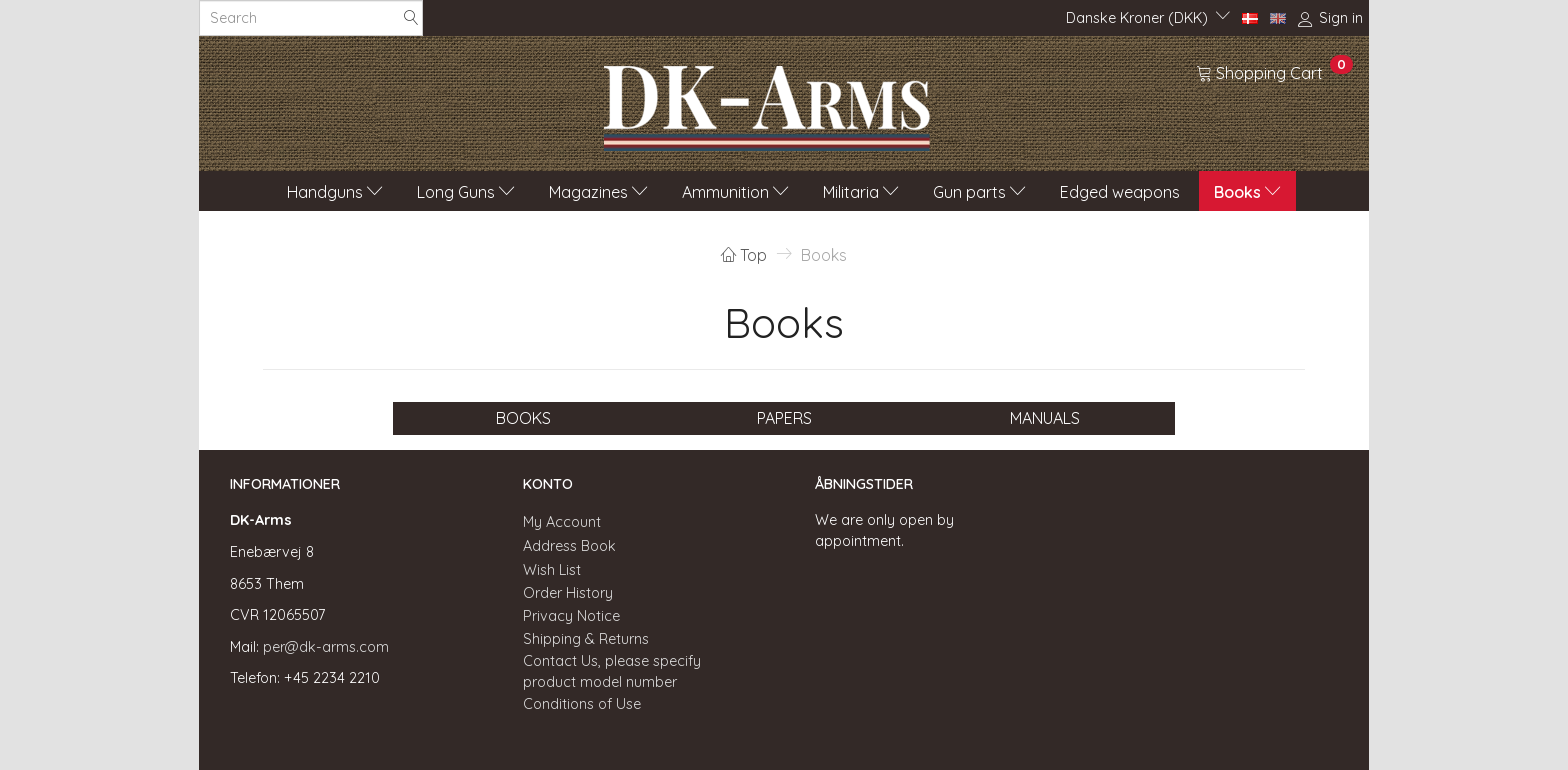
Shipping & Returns (586, 639)
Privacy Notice (571, 616)
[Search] (411, 18)
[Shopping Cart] (1274, 72)
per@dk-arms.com (326, 647)
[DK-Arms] (767, 103)
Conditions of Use (582, 704)
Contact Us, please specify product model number (612, 671)
